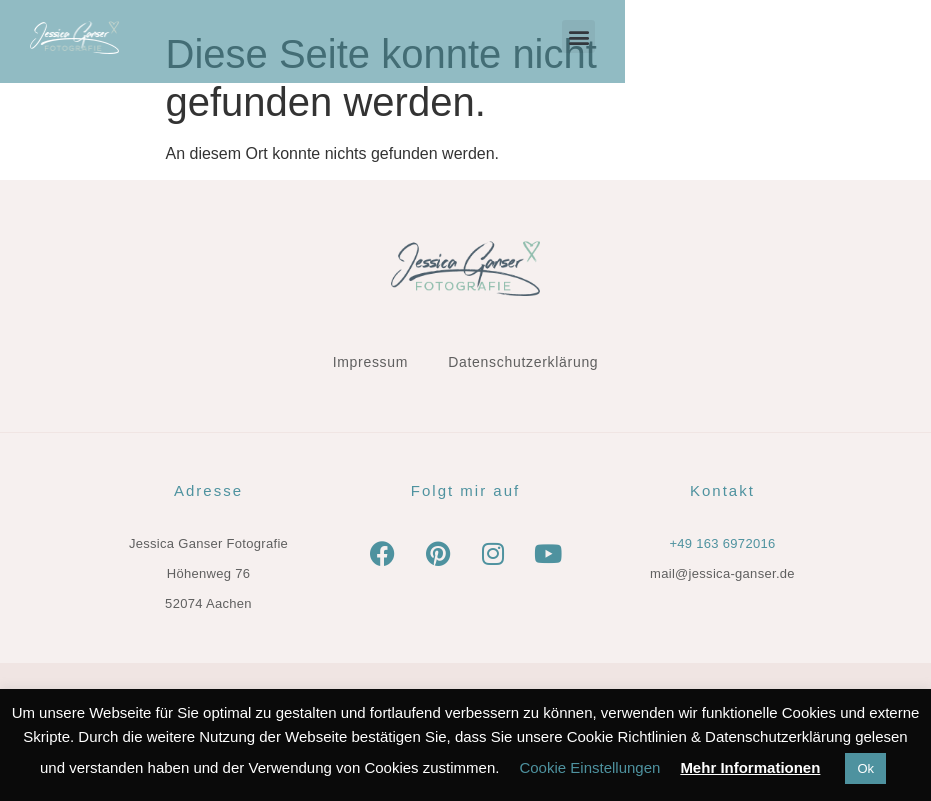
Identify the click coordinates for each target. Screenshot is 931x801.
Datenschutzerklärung (523, 362)
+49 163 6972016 (722, 543)
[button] (884, 36)
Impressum (371, 362)
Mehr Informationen (750, 767)
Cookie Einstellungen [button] (589, 767)
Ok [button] (865, 768)
